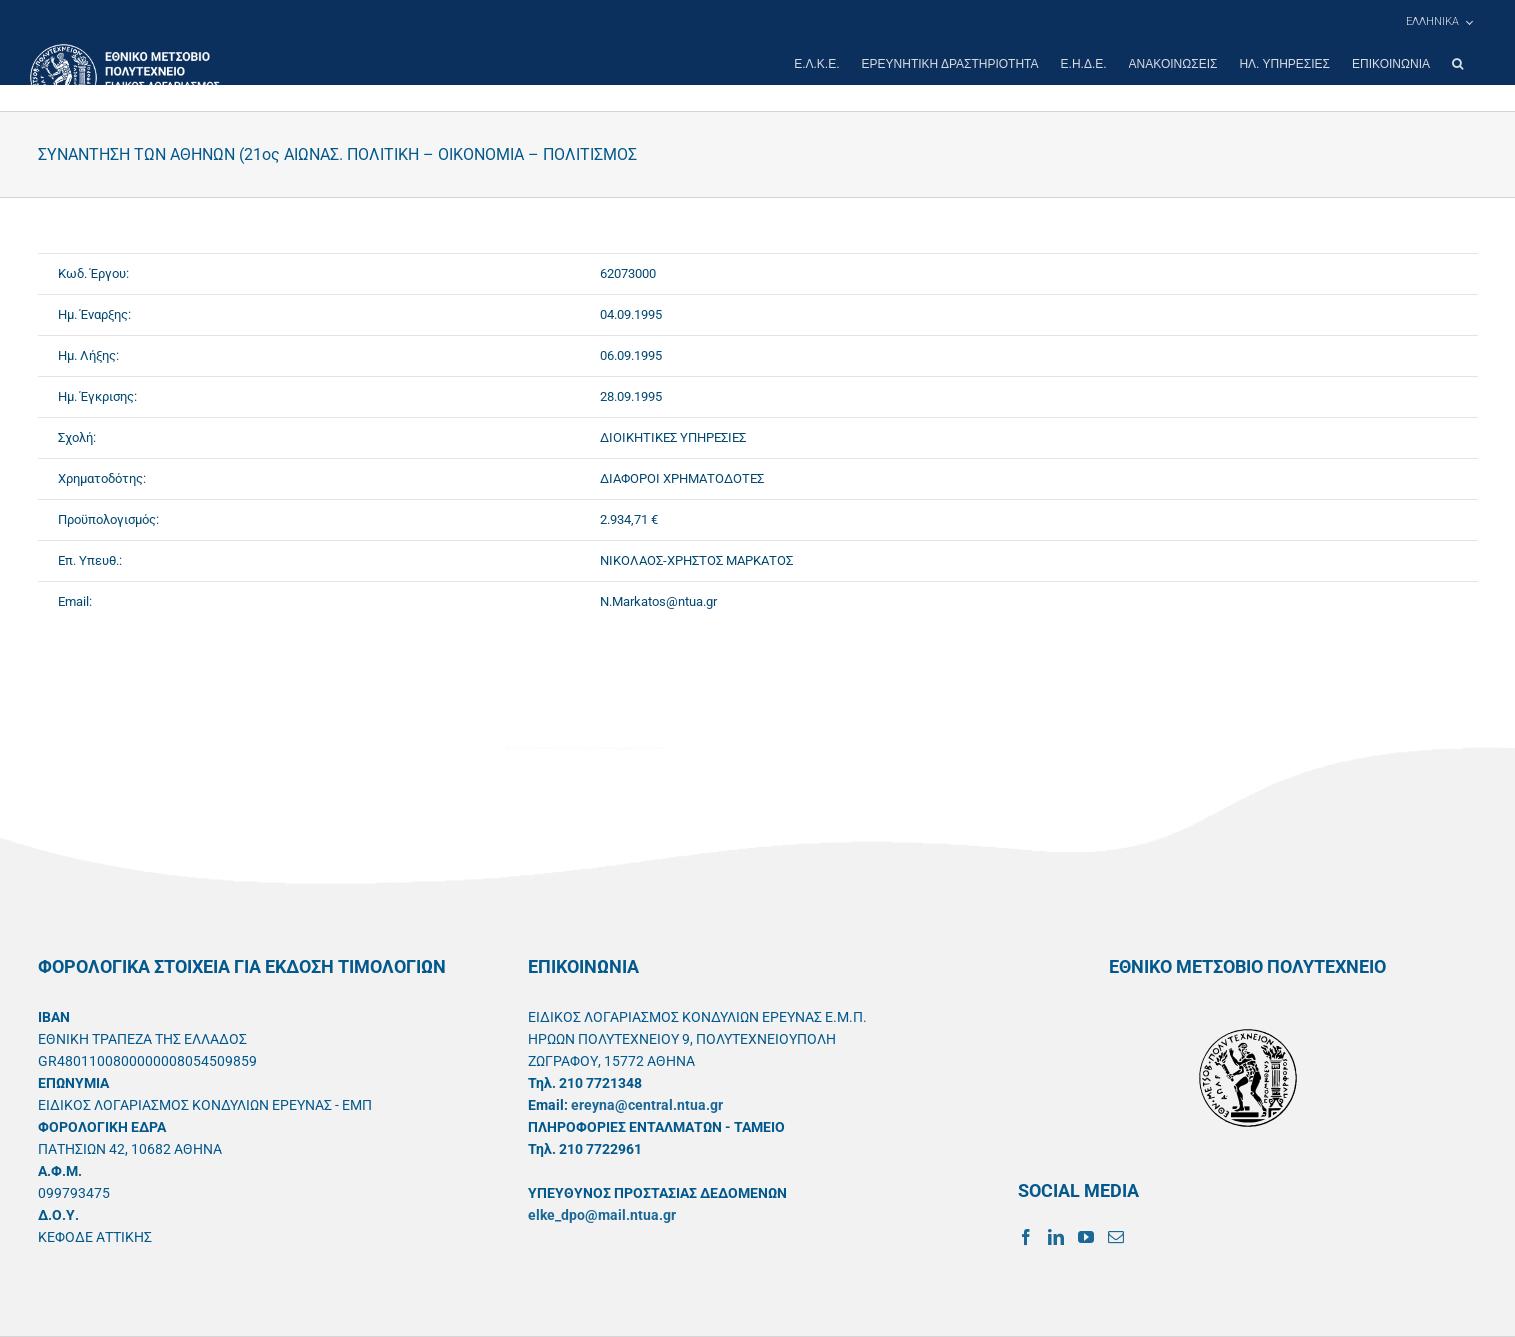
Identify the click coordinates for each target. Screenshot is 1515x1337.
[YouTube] (1086, 1237)
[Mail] (1116, 1237)
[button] (1457, 64)
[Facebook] (1026, 1237)
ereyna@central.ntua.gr (647, 1105)
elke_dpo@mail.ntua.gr (602, 1215)
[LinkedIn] (1056, 1237)
